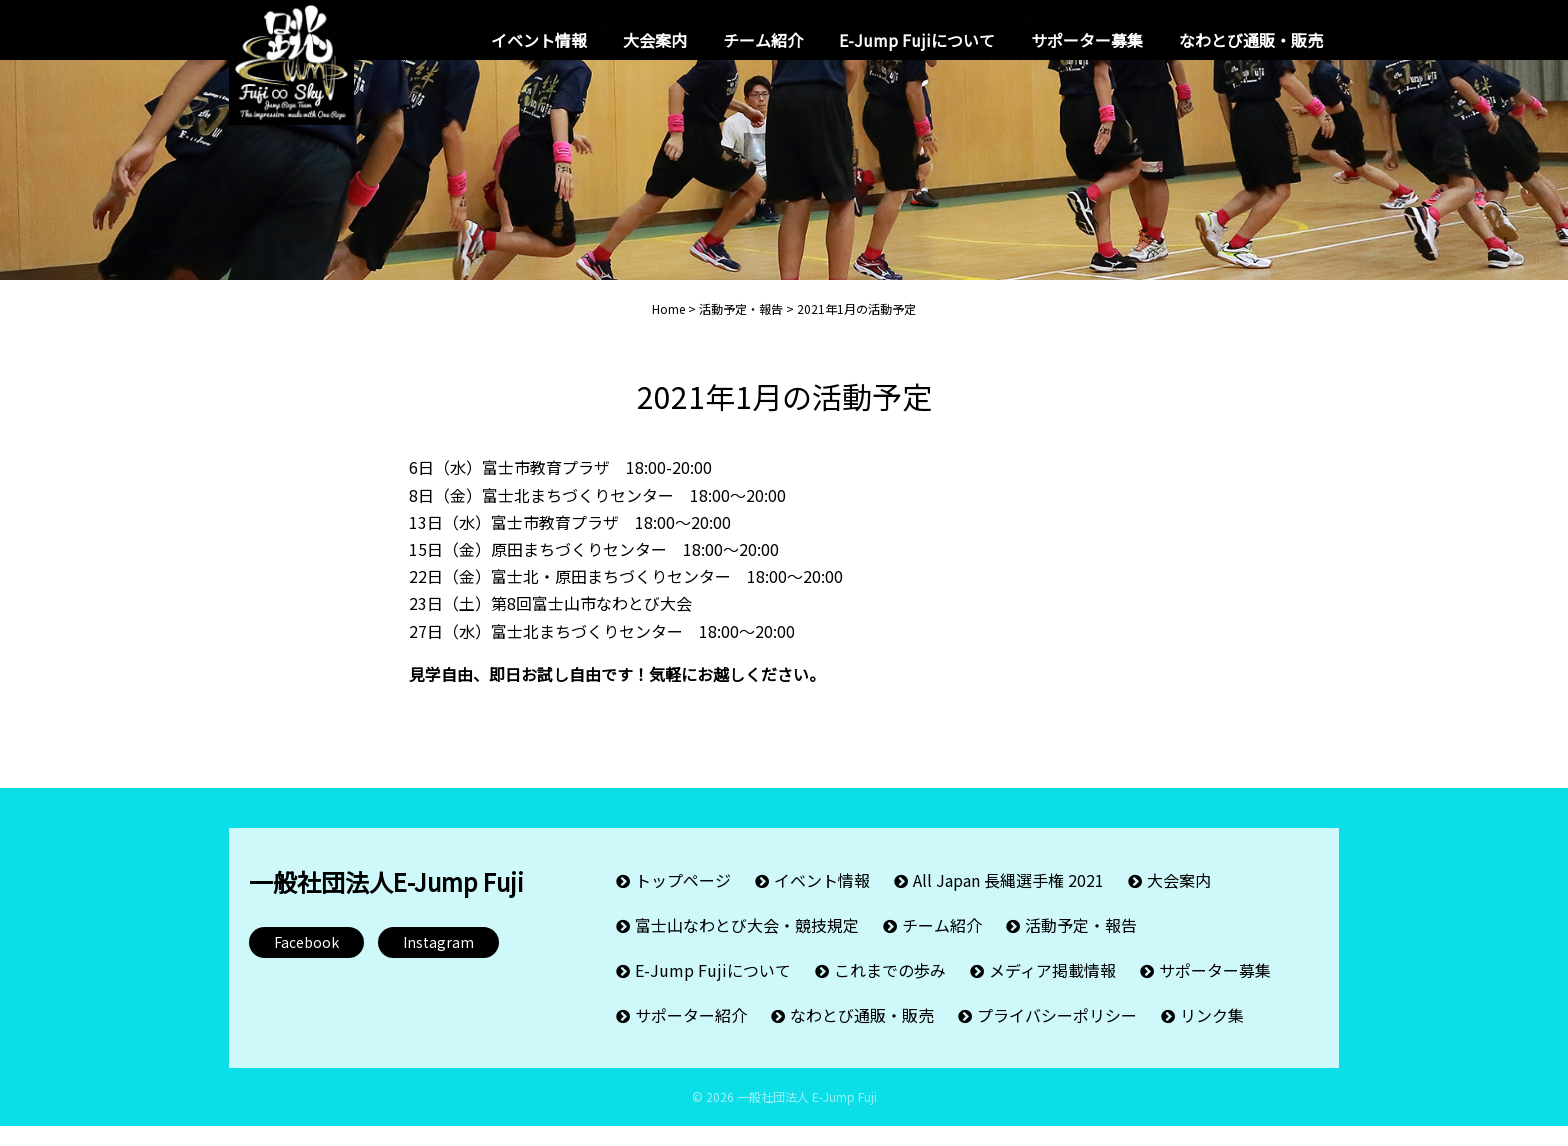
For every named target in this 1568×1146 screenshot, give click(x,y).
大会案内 (655, 40)
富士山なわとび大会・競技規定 (747, 945)
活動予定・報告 (1081, 945)
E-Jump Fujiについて (917, 40)
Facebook (306, 961)
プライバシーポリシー (1057, 1035)
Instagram (438, 961)
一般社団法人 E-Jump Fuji (807, 1116)
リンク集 (1212, 1035)
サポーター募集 (1087, 40)
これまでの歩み (890, 990)
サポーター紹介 (691, 1035)
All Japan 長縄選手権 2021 (1008, 900)
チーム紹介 (763, 40)
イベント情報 (539, 40)
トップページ (683, 900)
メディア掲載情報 (1052, 990)
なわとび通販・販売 (1251, 40)
